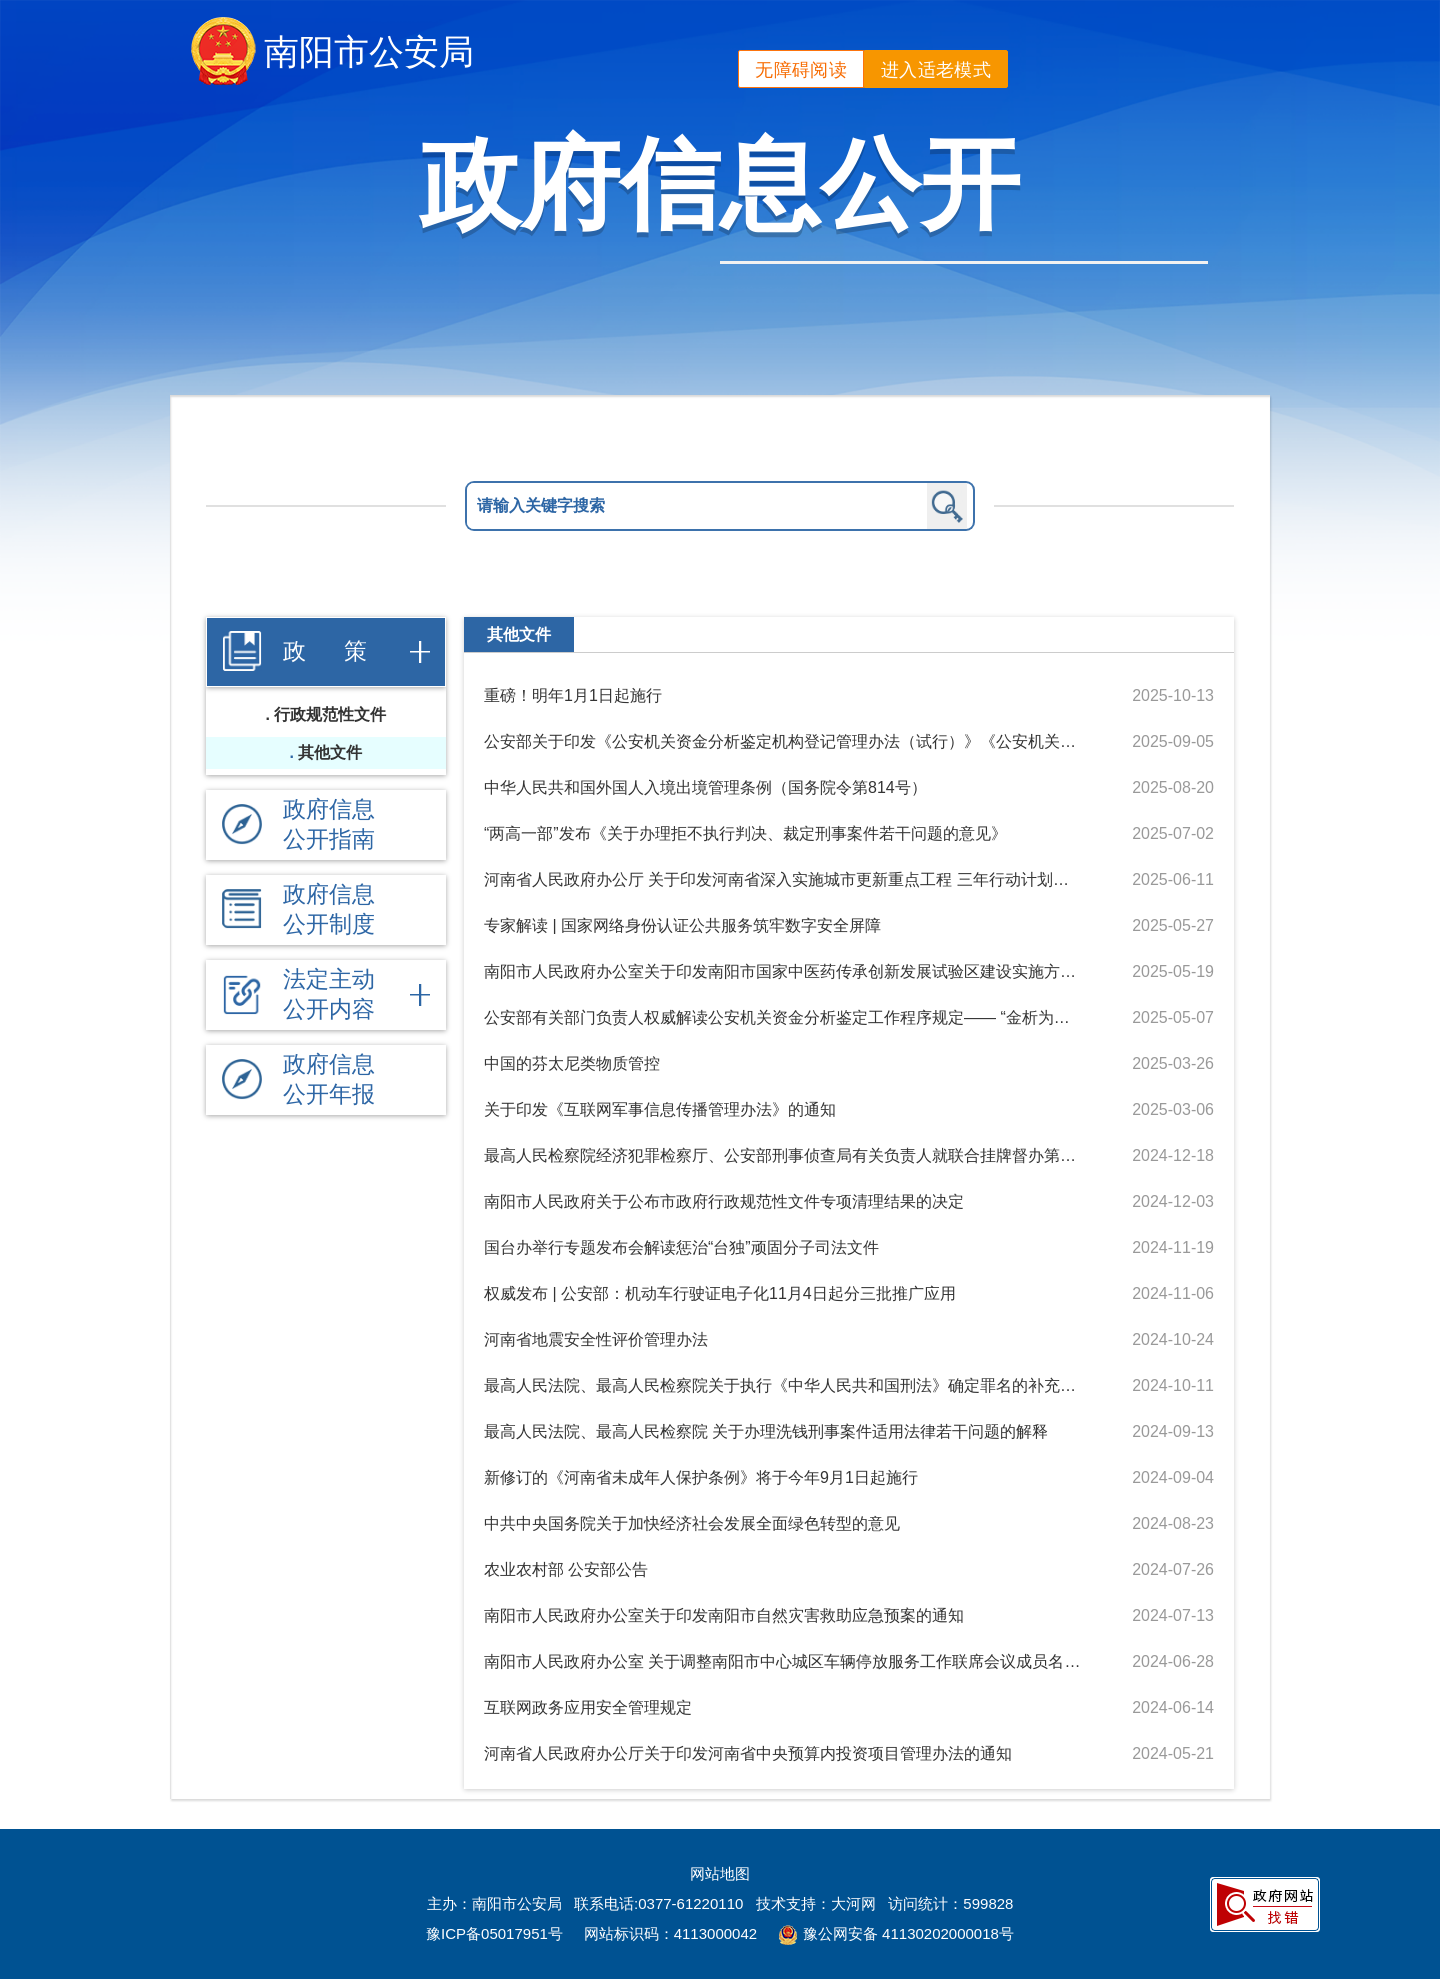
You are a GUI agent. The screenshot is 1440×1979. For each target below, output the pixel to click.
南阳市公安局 (369, 51)
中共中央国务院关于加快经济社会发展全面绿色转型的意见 (692, 1523)
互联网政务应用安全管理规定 (588, 1707)
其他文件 (330, 752)
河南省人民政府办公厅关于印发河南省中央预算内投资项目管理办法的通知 (748, 1753)
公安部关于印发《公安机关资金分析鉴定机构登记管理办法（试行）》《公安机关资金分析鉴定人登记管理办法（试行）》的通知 (783, 741)
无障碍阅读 (801, 70)
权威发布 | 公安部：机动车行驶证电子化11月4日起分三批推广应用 (720, 1293)
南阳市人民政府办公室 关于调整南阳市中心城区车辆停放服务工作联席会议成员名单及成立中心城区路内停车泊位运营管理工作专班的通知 (783, 1661)
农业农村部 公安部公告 (566, 1569)
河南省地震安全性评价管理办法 (596, 1339)
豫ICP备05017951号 (494, 1933)
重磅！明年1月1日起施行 (573, 695)
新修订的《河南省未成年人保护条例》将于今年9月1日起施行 (701, 1477)
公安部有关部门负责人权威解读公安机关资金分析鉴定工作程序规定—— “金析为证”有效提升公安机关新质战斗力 (783, 1017)
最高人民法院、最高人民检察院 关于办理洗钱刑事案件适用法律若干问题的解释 (766, 1431)
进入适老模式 (936, 70)
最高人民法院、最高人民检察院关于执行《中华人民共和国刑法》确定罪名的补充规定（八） (783, 1385)
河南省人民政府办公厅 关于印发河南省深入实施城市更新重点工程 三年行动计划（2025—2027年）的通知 (783, 879)
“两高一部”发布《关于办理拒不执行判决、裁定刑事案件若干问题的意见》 (745, 833)
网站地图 (720, 1873)
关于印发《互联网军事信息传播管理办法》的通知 (660, 1109)
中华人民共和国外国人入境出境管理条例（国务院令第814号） (705, 787)
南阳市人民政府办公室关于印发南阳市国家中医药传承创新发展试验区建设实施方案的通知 (783, 971)
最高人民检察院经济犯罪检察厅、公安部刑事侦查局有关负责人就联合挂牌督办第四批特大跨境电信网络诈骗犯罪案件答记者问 (783, 1155)
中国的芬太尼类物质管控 (572, 1063)
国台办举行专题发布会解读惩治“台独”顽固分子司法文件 (681, 1247)
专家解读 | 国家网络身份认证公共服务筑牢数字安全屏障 (682, 925)
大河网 (853, 1903)
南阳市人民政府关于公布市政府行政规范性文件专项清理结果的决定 (724, 1201)
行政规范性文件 (330, 714)
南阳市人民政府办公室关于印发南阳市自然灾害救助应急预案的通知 (724, 1615)
